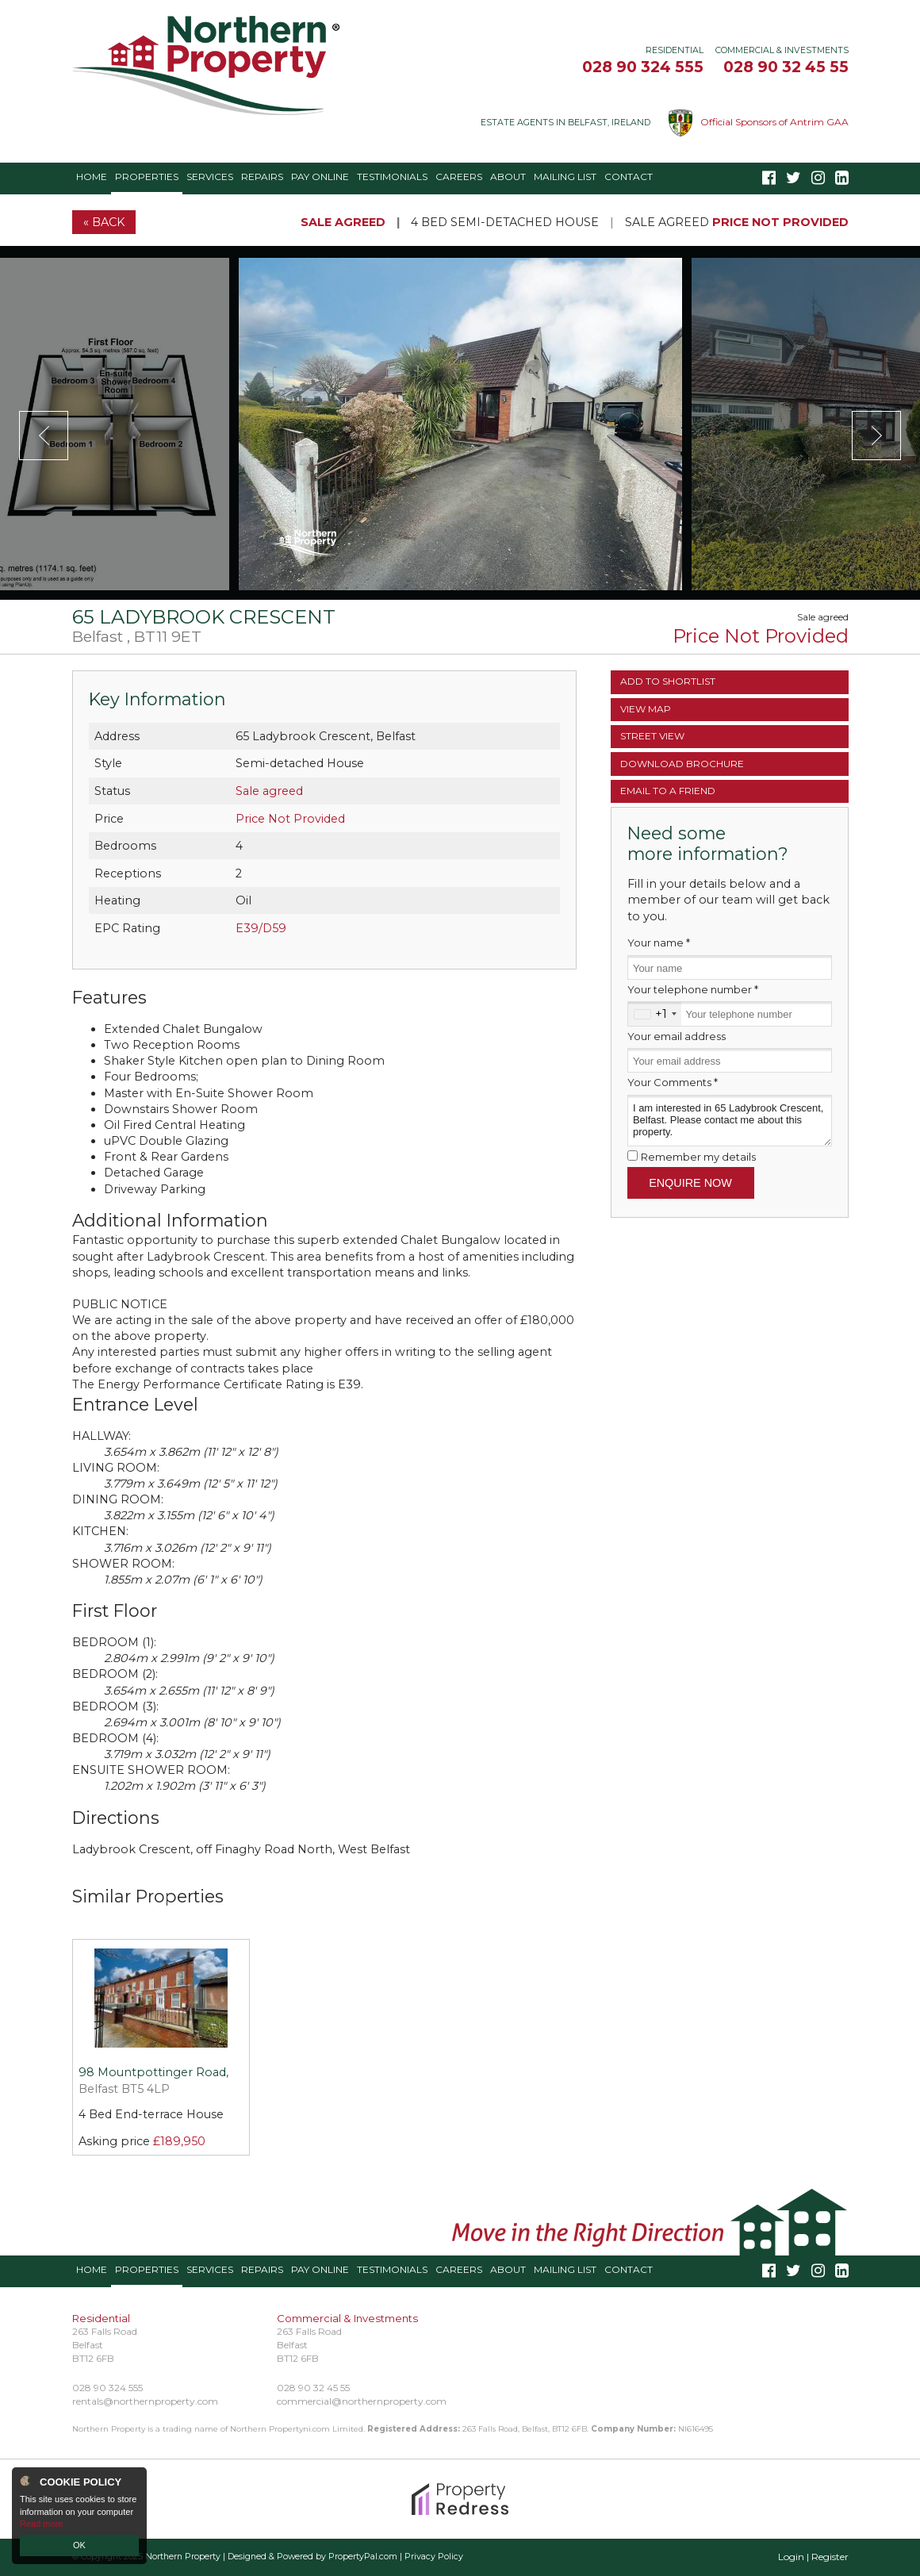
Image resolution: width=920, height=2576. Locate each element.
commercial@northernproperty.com (362, 2401)
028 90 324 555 (642, 66)
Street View (652, 736)
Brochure (682, 764)
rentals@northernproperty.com (145, 2401)
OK (79, 2545)
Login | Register (813, 2557)
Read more (41, 2523)
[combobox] (654, 1013)
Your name (658, 942)
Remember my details (698, 1156)
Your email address (676, 1036)
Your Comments (672, 1082)
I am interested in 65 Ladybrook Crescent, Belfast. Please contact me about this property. (729, 1120)
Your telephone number (692, 989)
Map (645, 709)
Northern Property (182, 2556)
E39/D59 (261, 928)
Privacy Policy (433, 2556)
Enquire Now (690, 1183)
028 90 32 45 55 (786, 66)
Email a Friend (667, 791)
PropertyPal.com (362, 2556)
